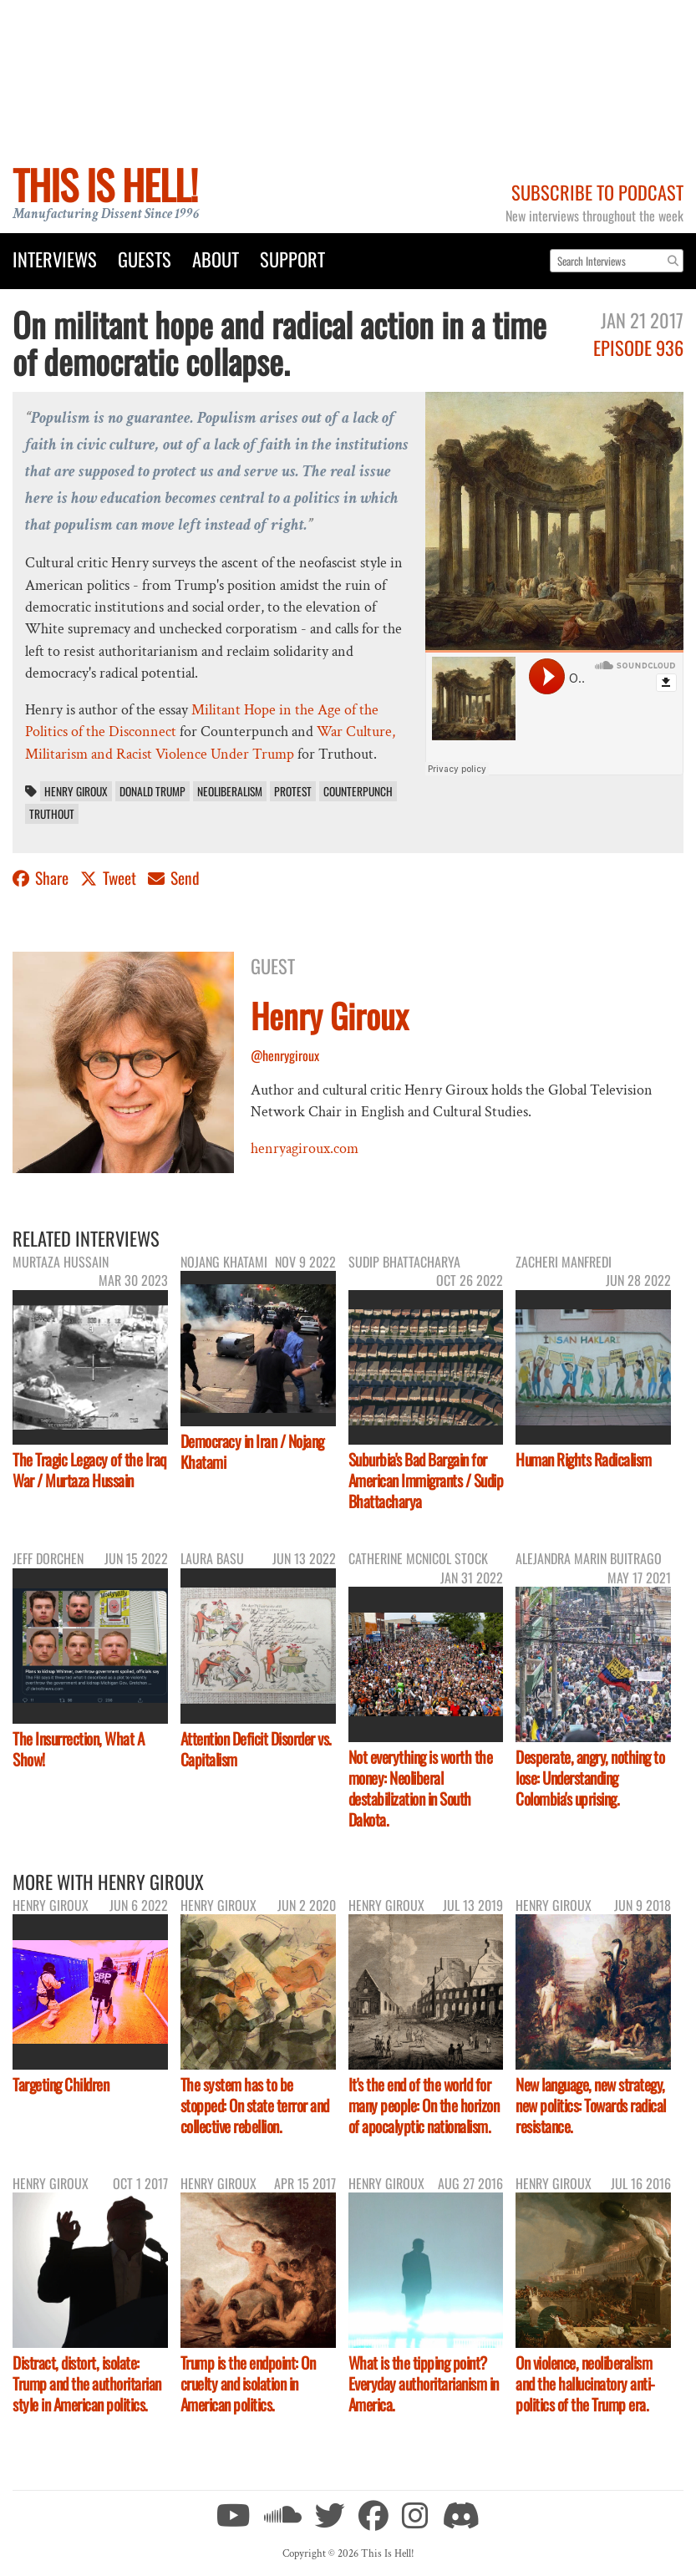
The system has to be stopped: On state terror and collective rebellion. (254, 2105)
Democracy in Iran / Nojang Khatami (252, 1451)
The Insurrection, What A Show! (78, 1748)
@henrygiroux (285, 1055)
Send (174, 878)
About (215, 258)
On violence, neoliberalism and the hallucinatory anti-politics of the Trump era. (585, 2383)
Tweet (110, 878)
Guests (144, 258)
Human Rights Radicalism (584, 1459)
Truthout (51, 813)
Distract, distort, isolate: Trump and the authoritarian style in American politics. (87, 2383)
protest (293, 791)
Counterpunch (358, 791)
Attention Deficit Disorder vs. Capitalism (256, 1748)
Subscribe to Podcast (597, 192)
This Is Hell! (105, 184)
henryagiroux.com (304, 1148)
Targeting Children (61, 2084)
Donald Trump (152, 791)
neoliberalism (229, 791)
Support (292, 258)
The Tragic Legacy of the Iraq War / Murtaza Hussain (90, 1469)
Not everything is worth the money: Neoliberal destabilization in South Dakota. (420, 1788)
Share (42, 878)
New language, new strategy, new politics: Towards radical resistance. (591, 2105)
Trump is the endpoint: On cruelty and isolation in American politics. (248, 2383)
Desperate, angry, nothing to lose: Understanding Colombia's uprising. (590, 1778)
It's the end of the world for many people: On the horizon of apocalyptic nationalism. (424, 2105)
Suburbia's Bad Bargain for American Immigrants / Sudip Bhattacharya (426, 1480)
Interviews (55, 258)
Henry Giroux (76, 791)
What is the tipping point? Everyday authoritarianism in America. (423, 2383)
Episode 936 (638, 347)
